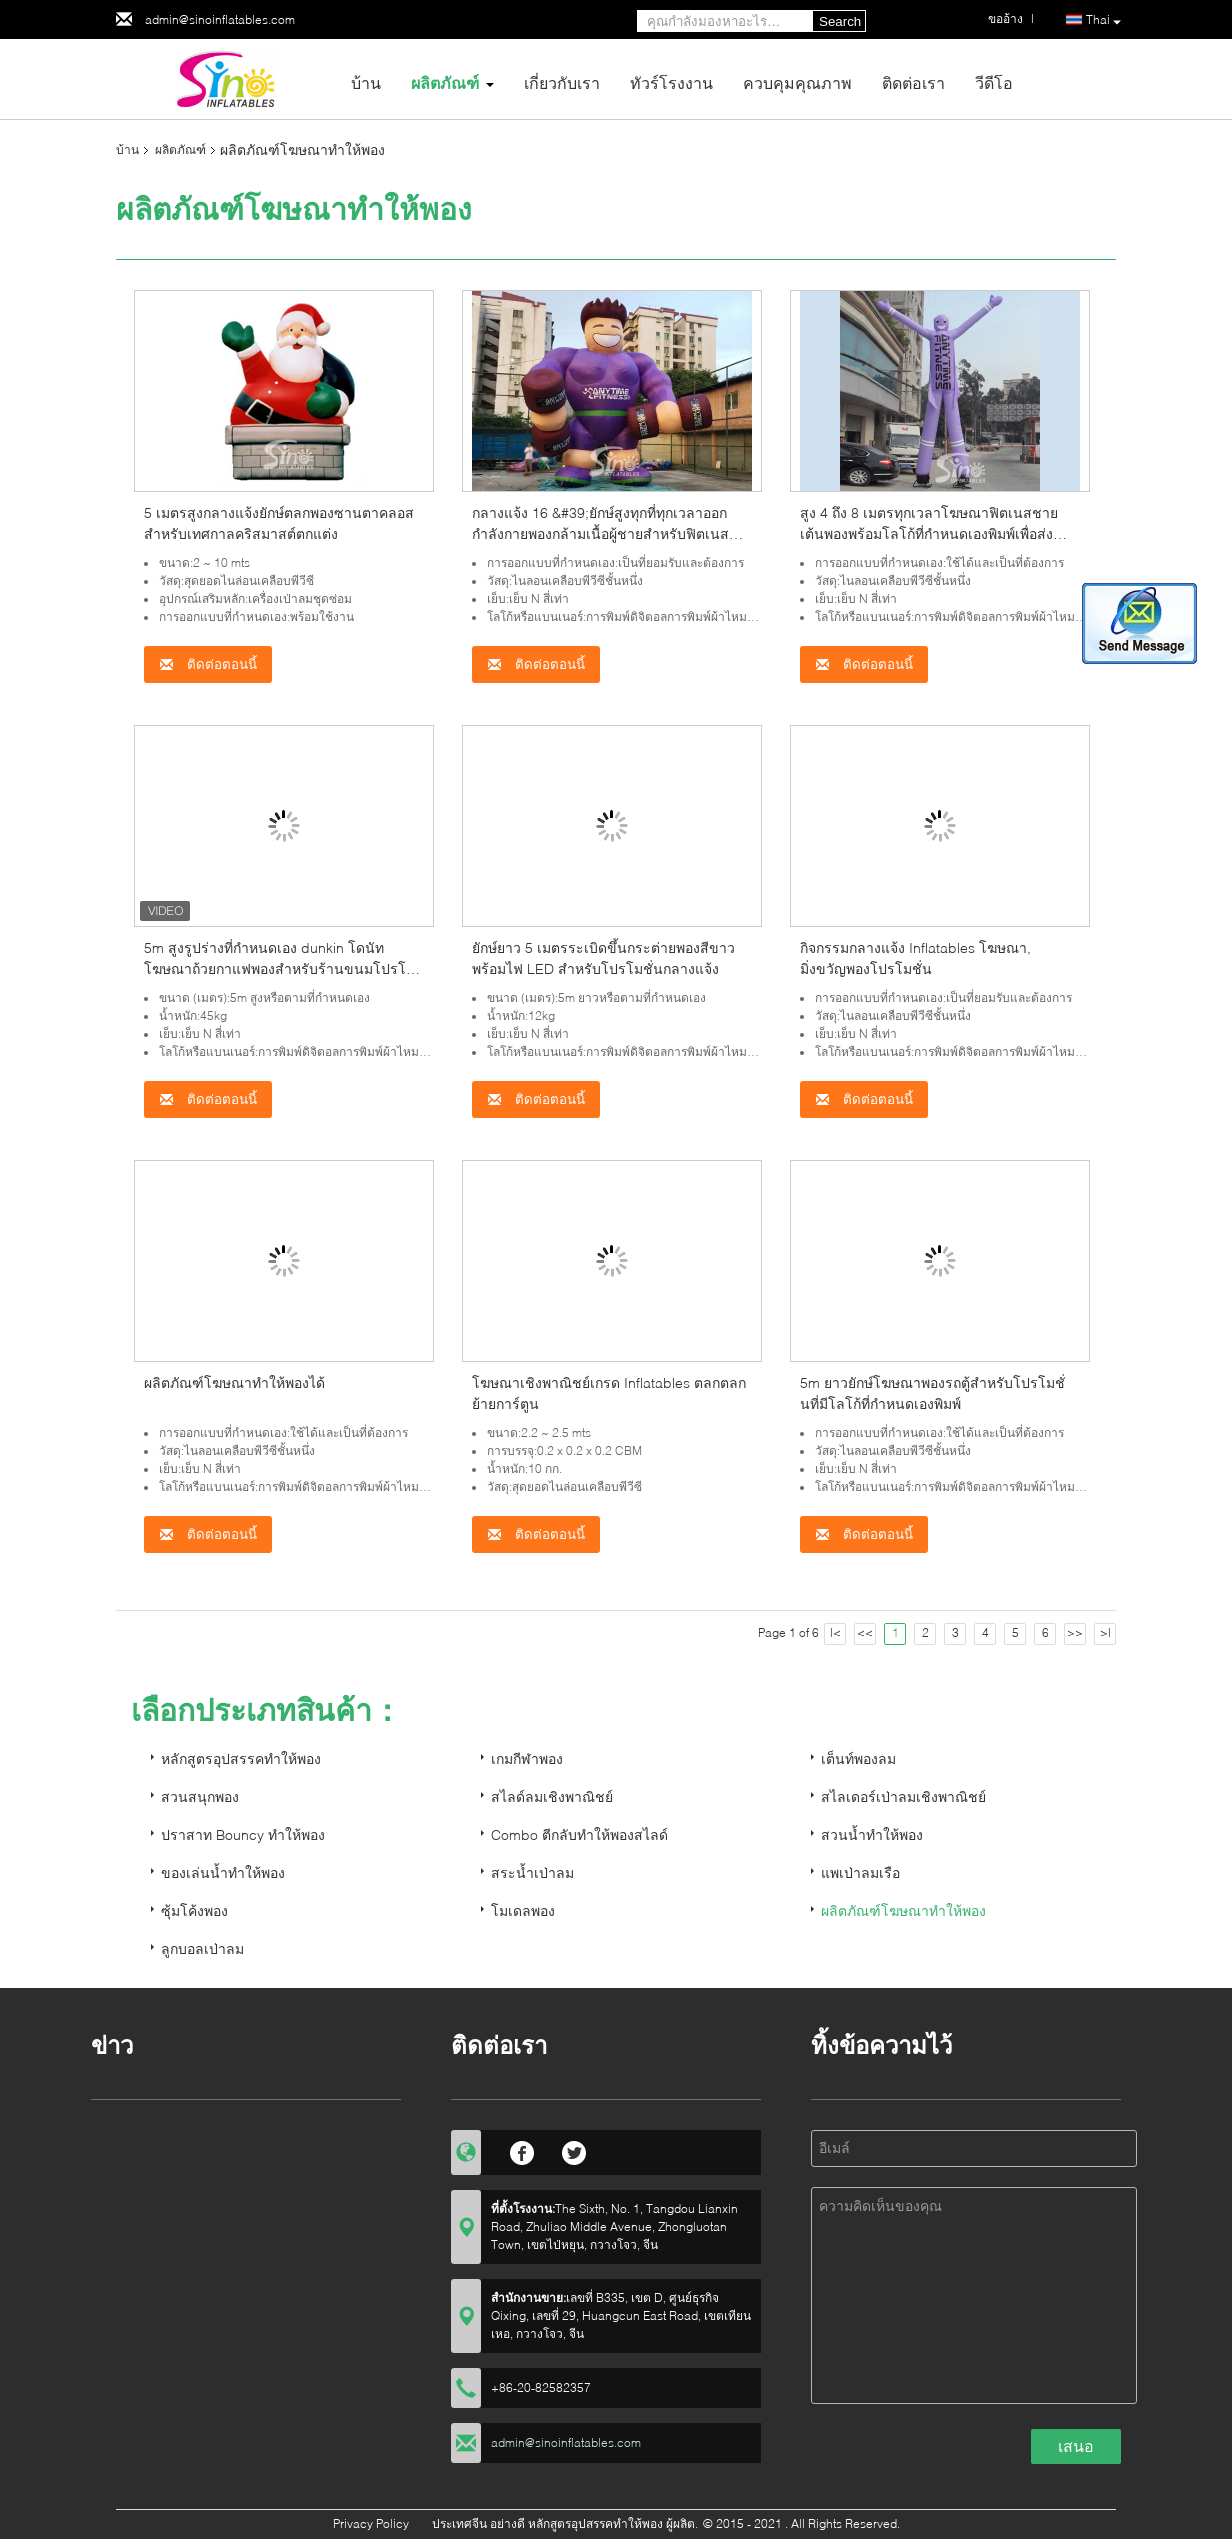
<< (865, 1632)
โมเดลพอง (523, 1910)
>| (1105, 1632)
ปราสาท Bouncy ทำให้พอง (243, 1834)
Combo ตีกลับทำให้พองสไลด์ (579, 1834)
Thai (1103, 20)
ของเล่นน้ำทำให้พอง (223, 1872)
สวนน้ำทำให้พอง (872, 1834)
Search (840, 21)
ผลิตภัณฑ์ (445, 82)
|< (835, 1632)
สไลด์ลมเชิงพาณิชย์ (552, 1796)
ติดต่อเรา (913, 82)
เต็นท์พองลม (858, 1758)
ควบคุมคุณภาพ (797, 82)
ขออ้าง (1005, 18)
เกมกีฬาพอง (527, 1758)
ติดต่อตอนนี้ (208, 664)
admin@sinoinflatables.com (220, 19)
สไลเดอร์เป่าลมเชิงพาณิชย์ (903, 1796)
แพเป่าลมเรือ (860, 1872)
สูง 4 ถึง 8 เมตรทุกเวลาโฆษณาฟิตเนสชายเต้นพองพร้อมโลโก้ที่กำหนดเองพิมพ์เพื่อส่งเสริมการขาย (929, 533)
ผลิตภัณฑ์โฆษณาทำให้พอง (903, 1910)
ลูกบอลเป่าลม (202, 1948)
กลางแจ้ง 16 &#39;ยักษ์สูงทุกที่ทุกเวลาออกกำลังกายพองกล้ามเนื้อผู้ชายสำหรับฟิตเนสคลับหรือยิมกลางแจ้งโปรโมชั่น (600, 533)
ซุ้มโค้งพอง (194, 1910)
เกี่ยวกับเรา (562, 82)
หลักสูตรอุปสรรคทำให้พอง (241, 1758)
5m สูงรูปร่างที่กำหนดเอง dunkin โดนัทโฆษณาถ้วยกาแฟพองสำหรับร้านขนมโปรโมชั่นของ (279, 968)
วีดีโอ (994, 82)
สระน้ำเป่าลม (532, 1872)
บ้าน (366, 82)
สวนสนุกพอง (200, 1796)
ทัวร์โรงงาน (671, 82)
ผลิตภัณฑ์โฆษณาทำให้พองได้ (234, 1382)
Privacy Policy (371, 2523)
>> (1075, 1632)
